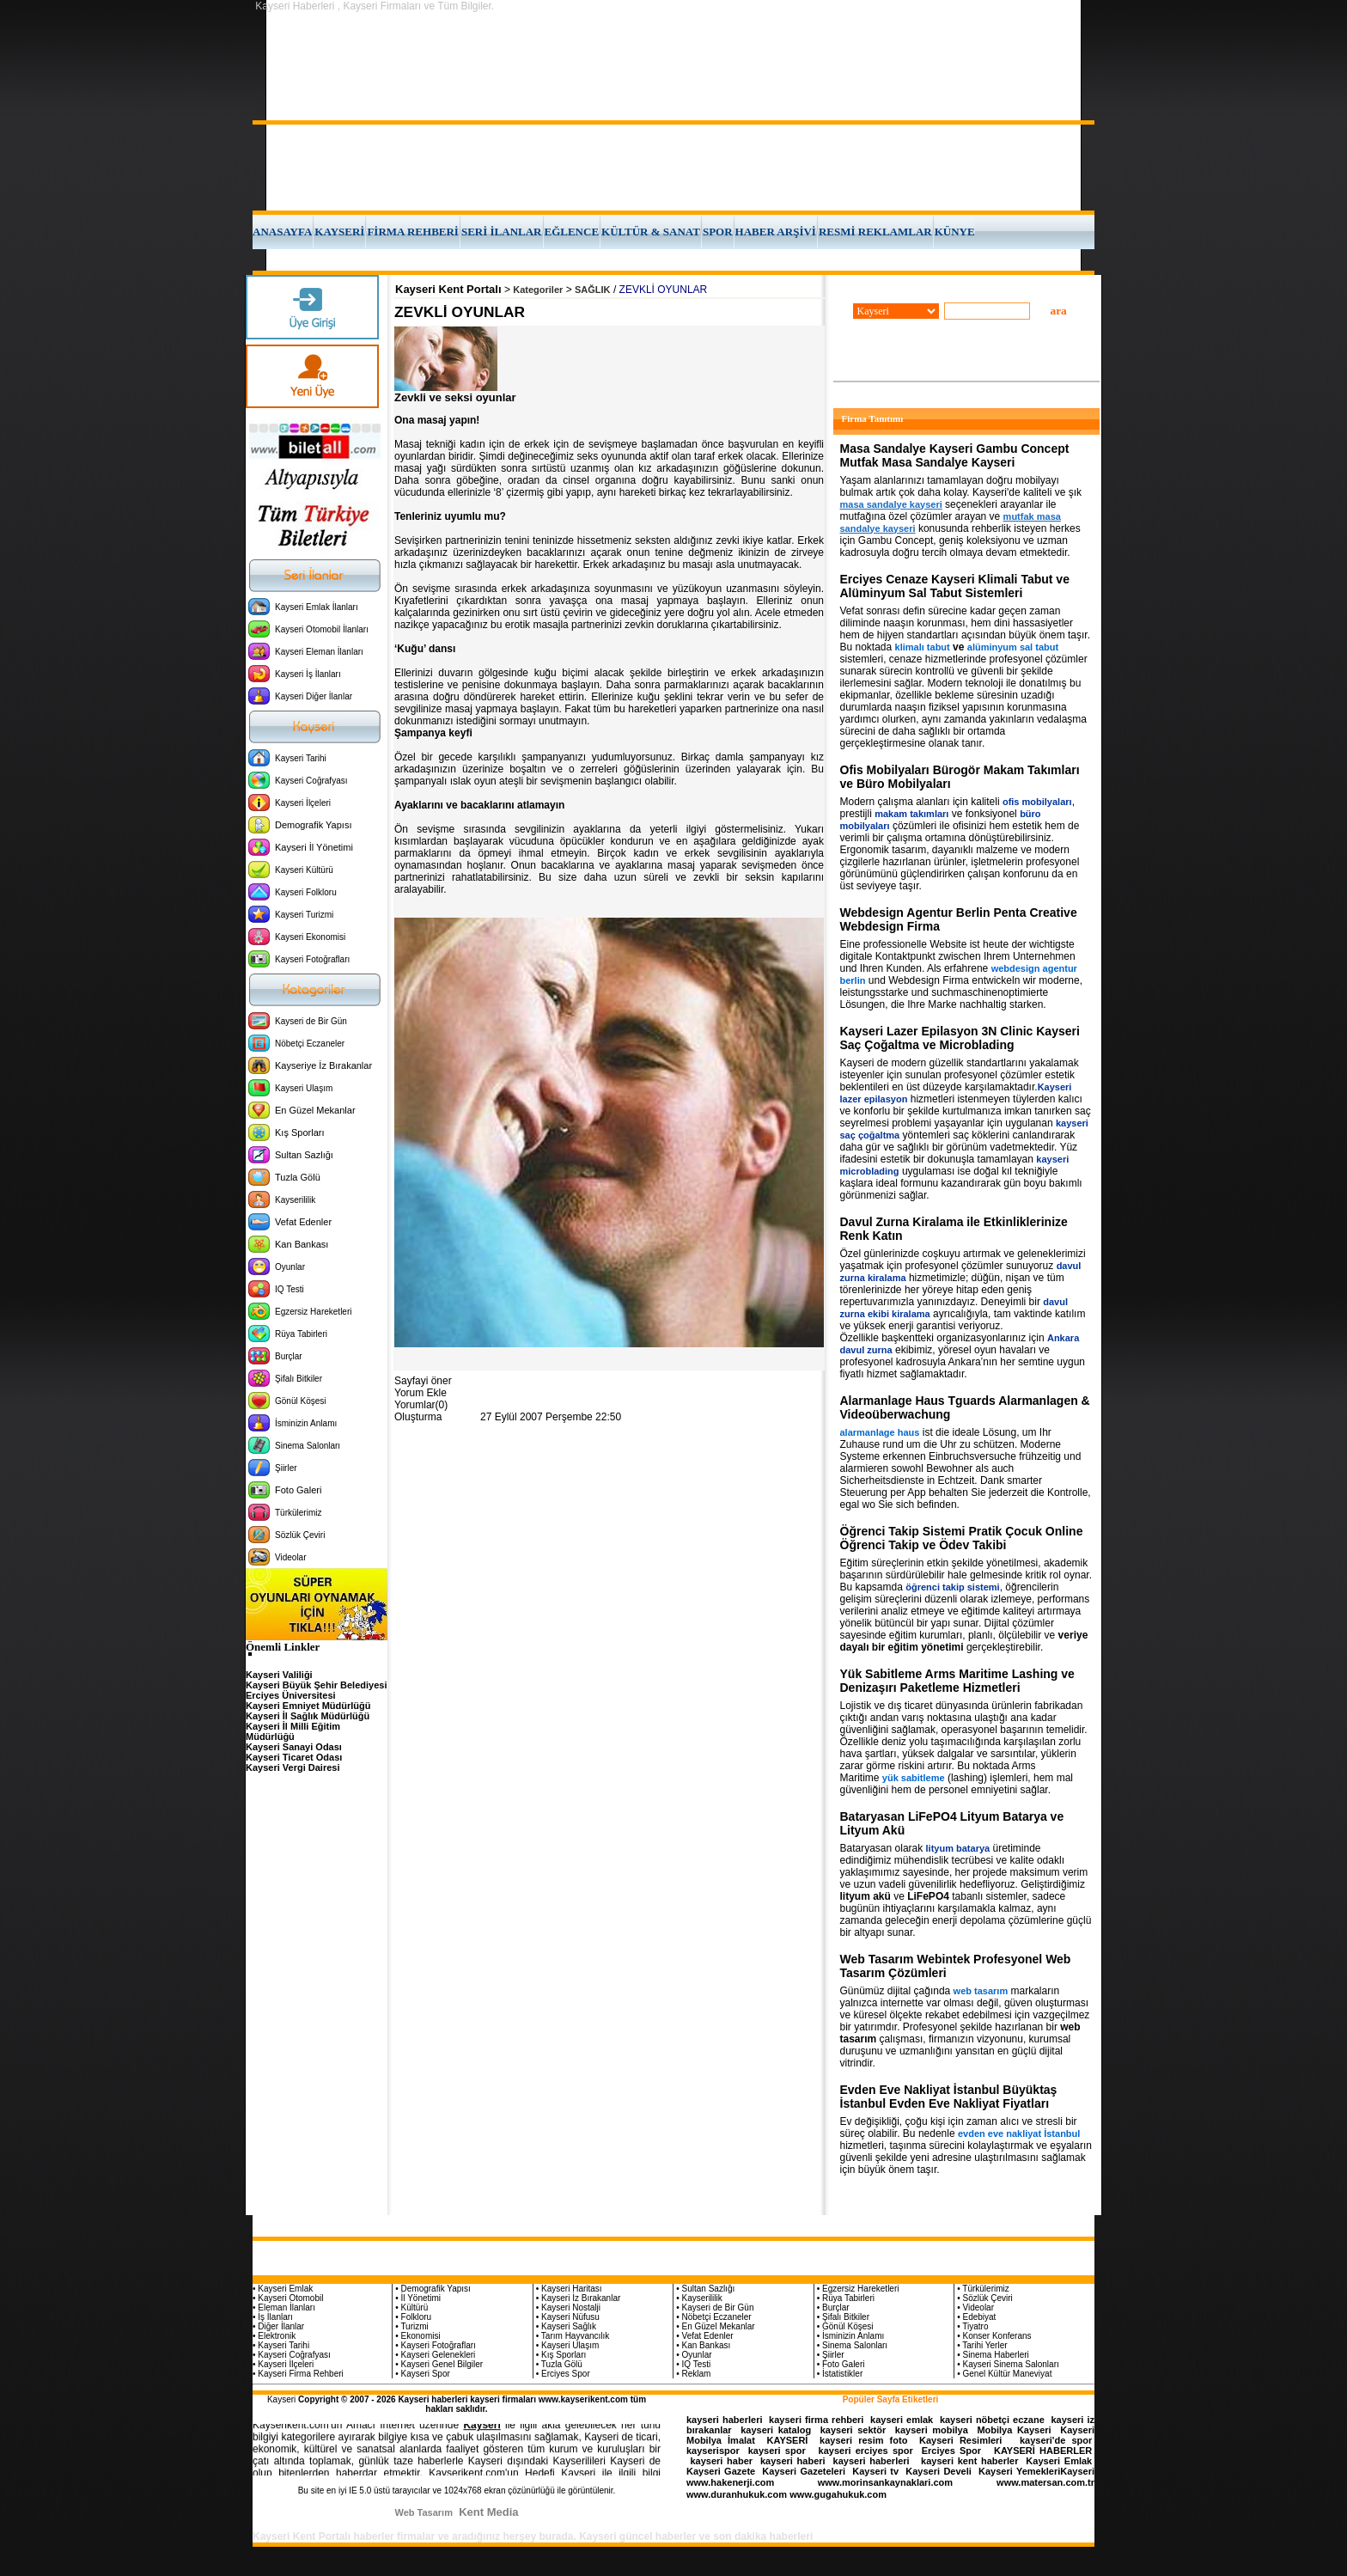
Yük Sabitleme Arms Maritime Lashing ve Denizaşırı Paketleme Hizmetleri (957, 1680)
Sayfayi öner (423, 1381)
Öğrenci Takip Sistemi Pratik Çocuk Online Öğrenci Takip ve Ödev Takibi (961, 1538)
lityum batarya (958, 1848)
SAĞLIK (593, 289)
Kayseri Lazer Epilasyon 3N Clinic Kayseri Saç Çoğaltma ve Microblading (960, 1038)
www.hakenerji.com (730, 2482)
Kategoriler (538, 289)
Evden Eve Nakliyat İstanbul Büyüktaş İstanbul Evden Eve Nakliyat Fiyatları (948, 2096)
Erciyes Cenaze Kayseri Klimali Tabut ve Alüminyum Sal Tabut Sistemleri (955, 586)
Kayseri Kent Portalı (448, 289)
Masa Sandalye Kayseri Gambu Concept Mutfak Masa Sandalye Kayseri (955, 455)
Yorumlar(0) (421, 1405)
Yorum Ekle (420, 1393)
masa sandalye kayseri (891, 504)
